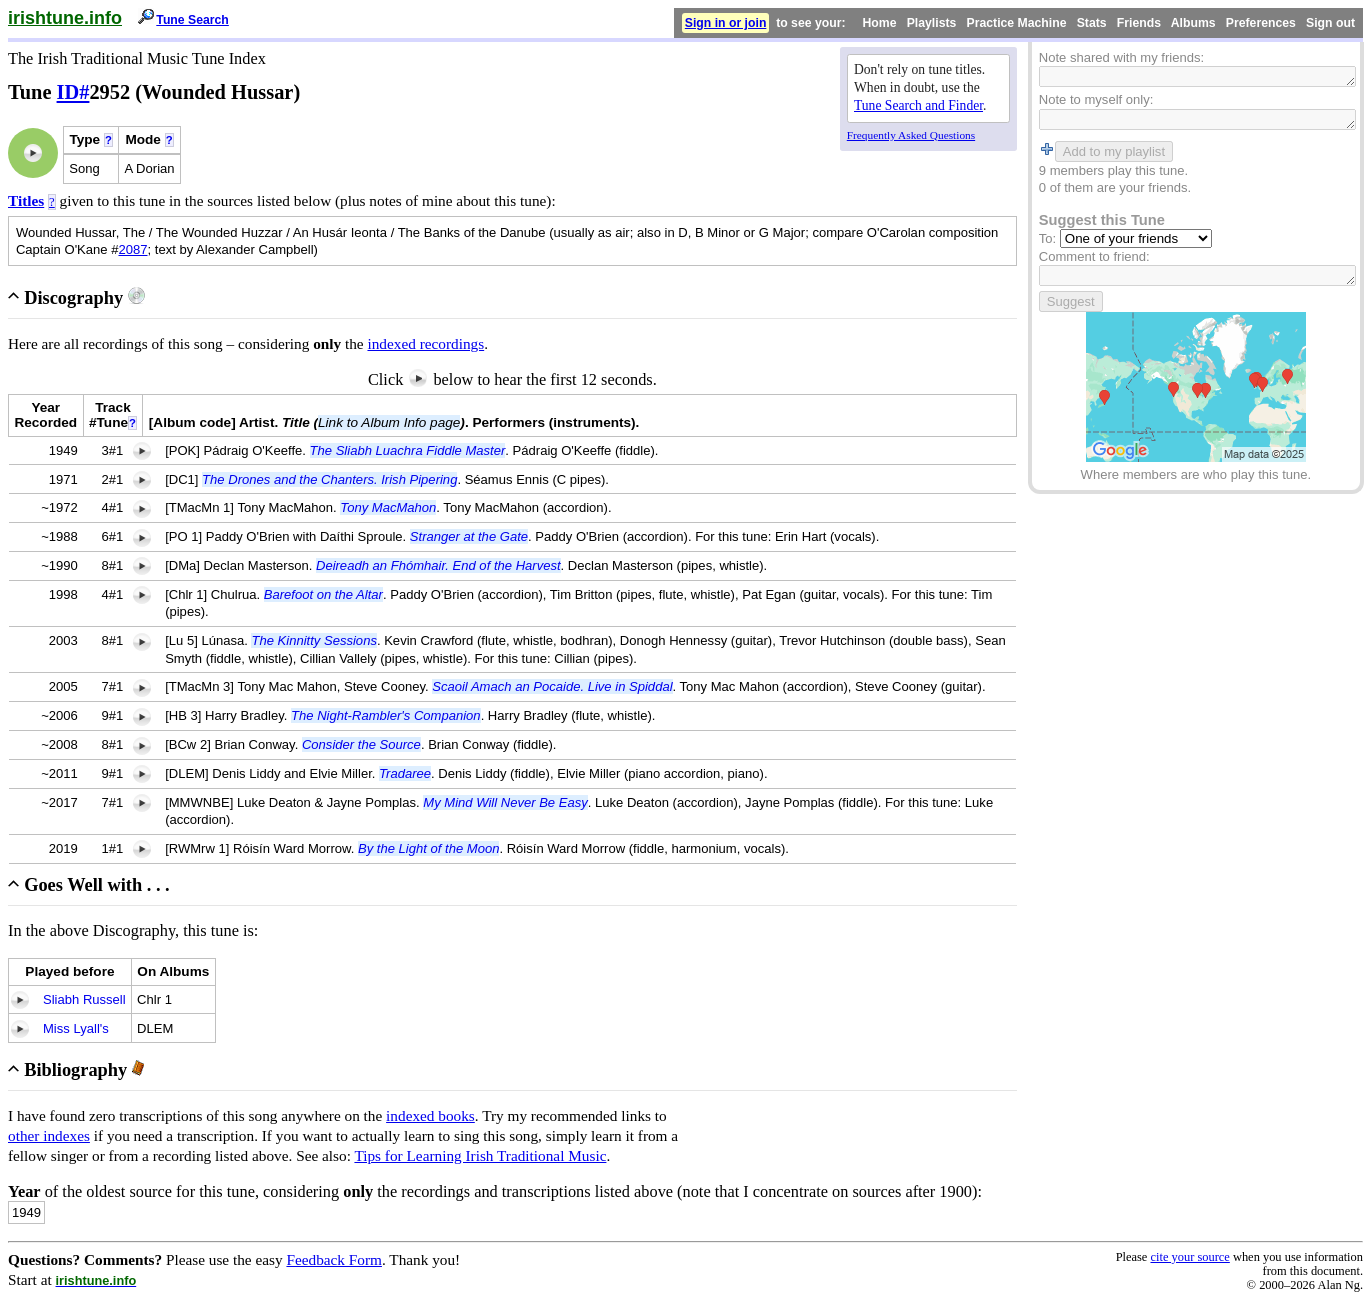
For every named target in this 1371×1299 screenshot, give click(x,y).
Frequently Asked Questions (911, 135)
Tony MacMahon (388, 507)
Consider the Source (361, 744)
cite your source (1189, 1257)
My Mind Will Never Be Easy (505, 802)
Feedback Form (334, 1259)
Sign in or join (726, 23)
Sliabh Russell (84, 999)
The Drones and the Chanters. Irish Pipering (329, 479)
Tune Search (192, 20)
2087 (132, 249)
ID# (73, 92)
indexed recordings (425, 343)
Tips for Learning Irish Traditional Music (480, 1155)
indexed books (430, 1115)
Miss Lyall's (76, 1028)
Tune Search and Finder (918, 105)
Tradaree (405, 773)
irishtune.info (65, 18)
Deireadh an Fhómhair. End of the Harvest (438, 565)
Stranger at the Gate (469, 536)
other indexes (49, 1135)
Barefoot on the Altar (323, 594)
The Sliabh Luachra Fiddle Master (408, 450)
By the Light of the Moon (428, 848)
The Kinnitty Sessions (313, 640)
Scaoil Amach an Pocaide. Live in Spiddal (552, 686)
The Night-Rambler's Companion (386, 715)
